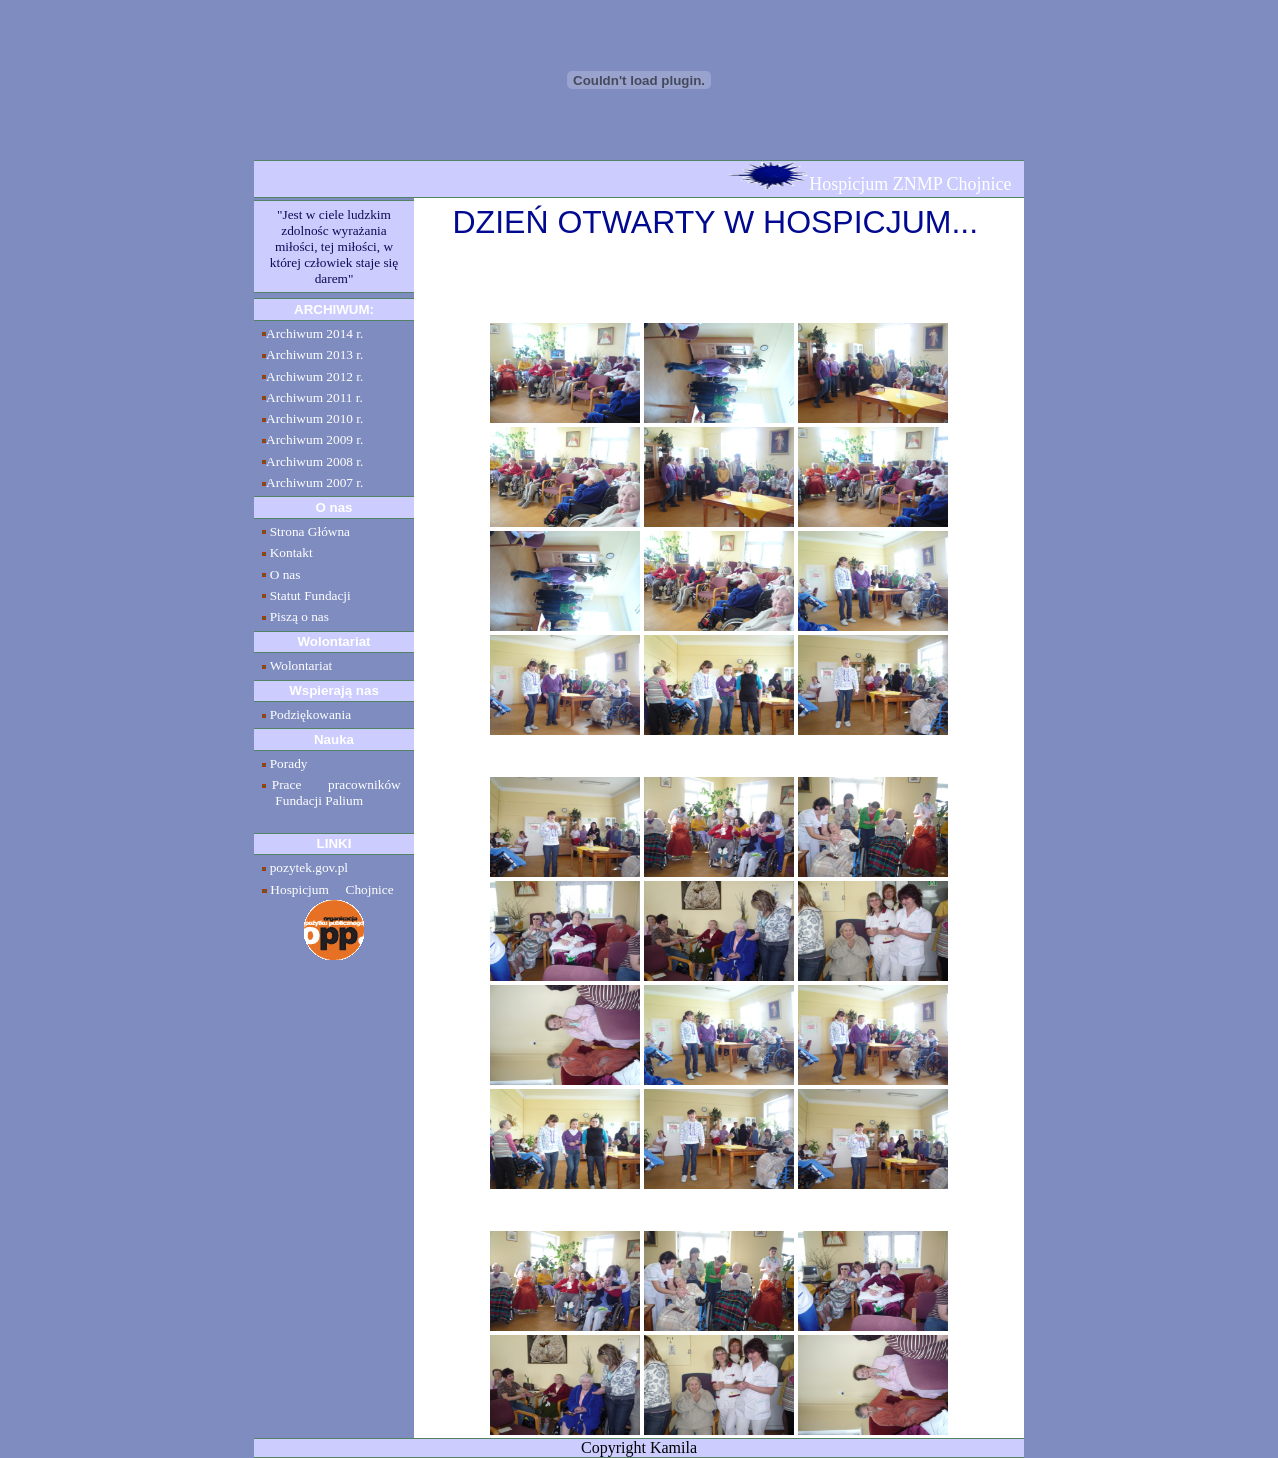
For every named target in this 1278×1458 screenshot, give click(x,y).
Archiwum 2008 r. (314, 461)
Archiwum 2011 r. (314, 397)
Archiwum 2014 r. (314, 333)
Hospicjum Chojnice (331, 889)
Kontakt (291, 552)
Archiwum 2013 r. (314, 354)
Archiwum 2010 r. (314, 418)
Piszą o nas (299, 616)
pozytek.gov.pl (309, 867)
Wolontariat (301, 665)
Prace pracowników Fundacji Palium (331, 792)
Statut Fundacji (310, 595)
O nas (285, 574)
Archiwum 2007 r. (314, 482)
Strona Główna (310, 531)
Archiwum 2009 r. (314, 439)
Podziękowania (310, 714)
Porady (289, 763)
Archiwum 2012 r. (314, 376)
